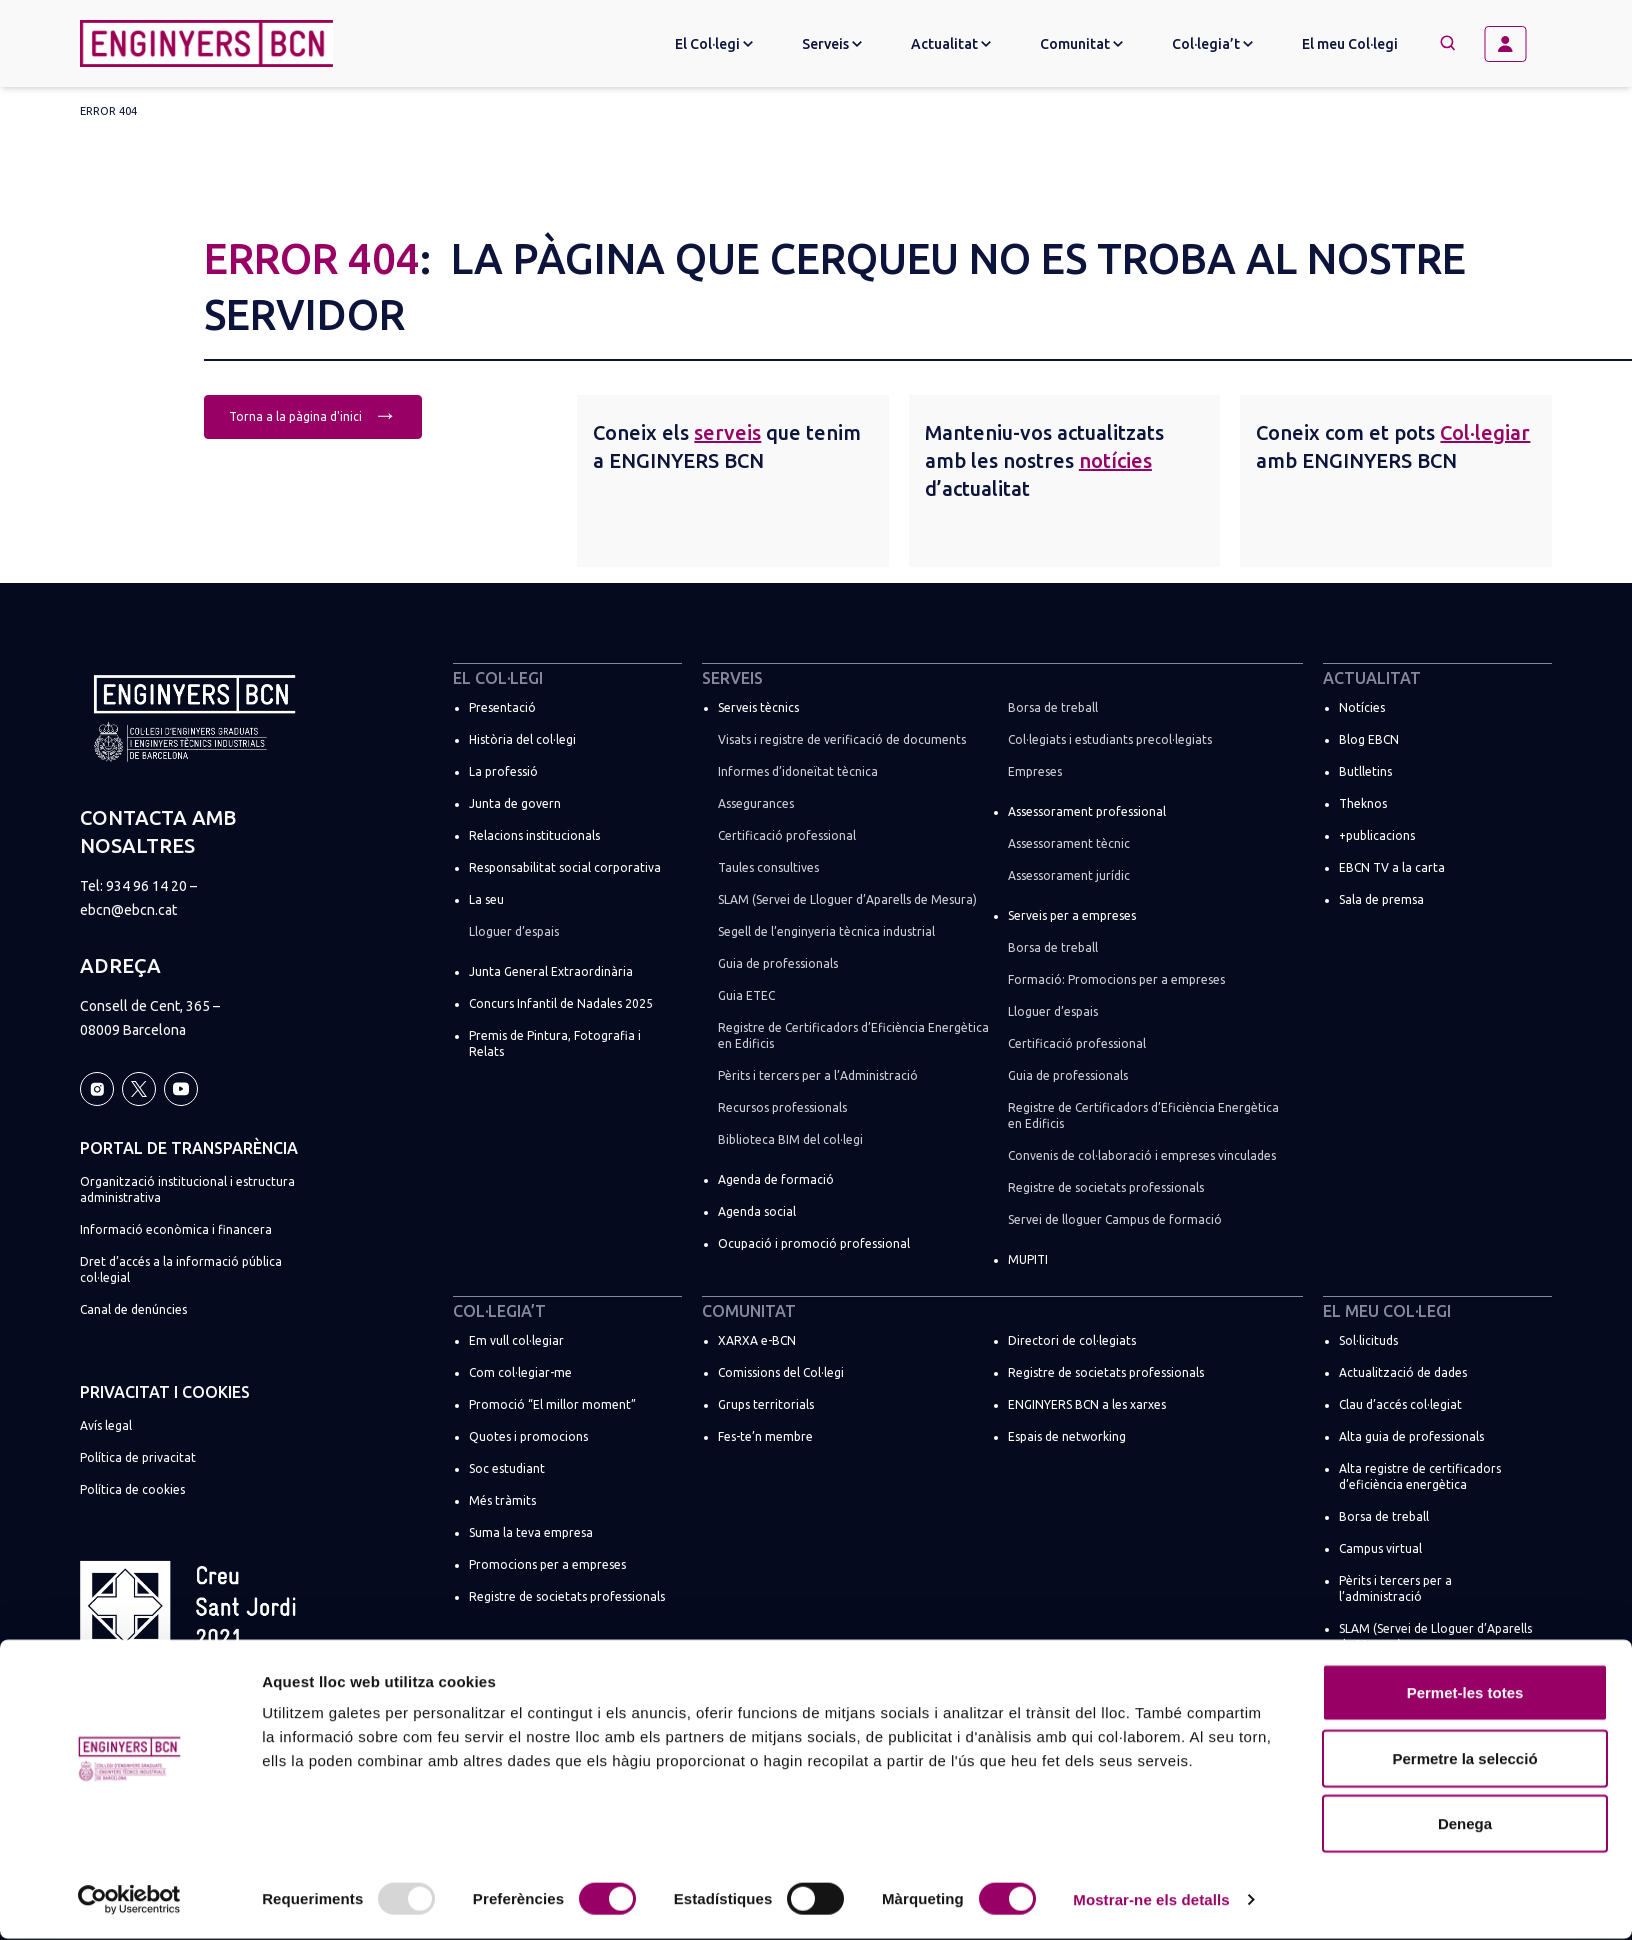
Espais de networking (1067, 1436)
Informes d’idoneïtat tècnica (798, 771)
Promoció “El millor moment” (552, 1404)
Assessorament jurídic (1069, 875)
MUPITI (1028, 1259)
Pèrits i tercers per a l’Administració (818, 1075)
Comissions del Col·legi (781, 1372)
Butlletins (1365, 771)
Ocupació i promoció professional (814, 1243)
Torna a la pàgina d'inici (313, 414)
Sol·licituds (1368, 1340)
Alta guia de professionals (1411, 1436)
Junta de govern (515, 803)
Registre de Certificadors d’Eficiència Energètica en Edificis (853, 1035)
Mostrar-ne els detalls (1151, 1900)
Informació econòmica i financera (176, 1229)
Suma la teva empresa (531, 1532)
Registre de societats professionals (1106, 1187)
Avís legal (106, 1425)
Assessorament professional (1087, 811)
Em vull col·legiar (516, 1340)
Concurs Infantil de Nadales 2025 (561, 1003)
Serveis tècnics (758, 707)
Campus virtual (1380, 1548)
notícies (1115, 460)
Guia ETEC (746, 995)
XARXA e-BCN (757, 1340)
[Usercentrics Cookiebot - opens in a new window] (129, 1901)
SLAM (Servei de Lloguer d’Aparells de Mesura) (847, 899)
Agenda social (757, 1211)
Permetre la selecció (1464, 1759)
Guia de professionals (778, 963)
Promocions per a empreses (547, 1564)
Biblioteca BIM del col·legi (790, 1139)
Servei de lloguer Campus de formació (1115, 1219)
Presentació (502, 707)
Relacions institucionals (534, 835)
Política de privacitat (138, 1457)
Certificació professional (787, 835)
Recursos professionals (782, 1107)
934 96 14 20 (146, 886)
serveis (727, 432)
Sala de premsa (1381, 899)
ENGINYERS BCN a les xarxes (1087, 1404)
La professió (503, 771)
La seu (486, 899)
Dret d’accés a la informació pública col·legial (181, 1269)
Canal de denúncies (133, 1309)
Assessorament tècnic (1069, 843)
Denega (1465, 1824)
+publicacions (1377, 835)
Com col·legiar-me (520, 1372)
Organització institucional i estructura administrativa (187, 1189)
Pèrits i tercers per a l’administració (1395, 1588)
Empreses (1035, 771)
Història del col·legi (522, 739)
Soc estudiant (507, 1468)
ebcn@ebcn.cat (128, 910)
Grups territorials (766, 1404)
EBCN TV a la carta (1392, 867)
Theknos (1363, 803)
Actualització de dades (1403, 1372)
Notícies (1362, 707)
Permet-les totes (1465, 1693)
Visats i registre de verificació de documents (842, 739)
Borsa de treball (1053, 707)
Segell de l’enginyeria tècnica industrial (826, 931)
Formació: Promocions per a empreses (1116, 979)
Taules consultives (768, 867)
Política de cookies (132, 1489)
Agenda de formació (776, 1179)
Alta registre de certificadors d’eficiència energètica (1420, 1476)
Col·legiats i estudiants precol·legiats (1110, 739)
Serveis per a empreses (1072, 915)
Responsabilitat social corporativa (565, 867)
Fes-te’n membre (765, 1436)
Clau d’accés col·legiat (1400, 1404)
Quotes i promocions (528, 1436)
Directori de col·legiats (1072, 1340)
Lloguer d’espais (514, 931)
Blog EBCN (1369, 739)
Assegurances (756, 803)
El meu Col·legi (1350, 44)
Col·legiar (1485, 432)
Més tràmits (502, 1500)
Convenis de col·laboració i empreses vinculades (1142, 1155)
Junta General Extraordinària (551, 971)
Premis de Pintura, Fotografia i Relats (555, 1043)
